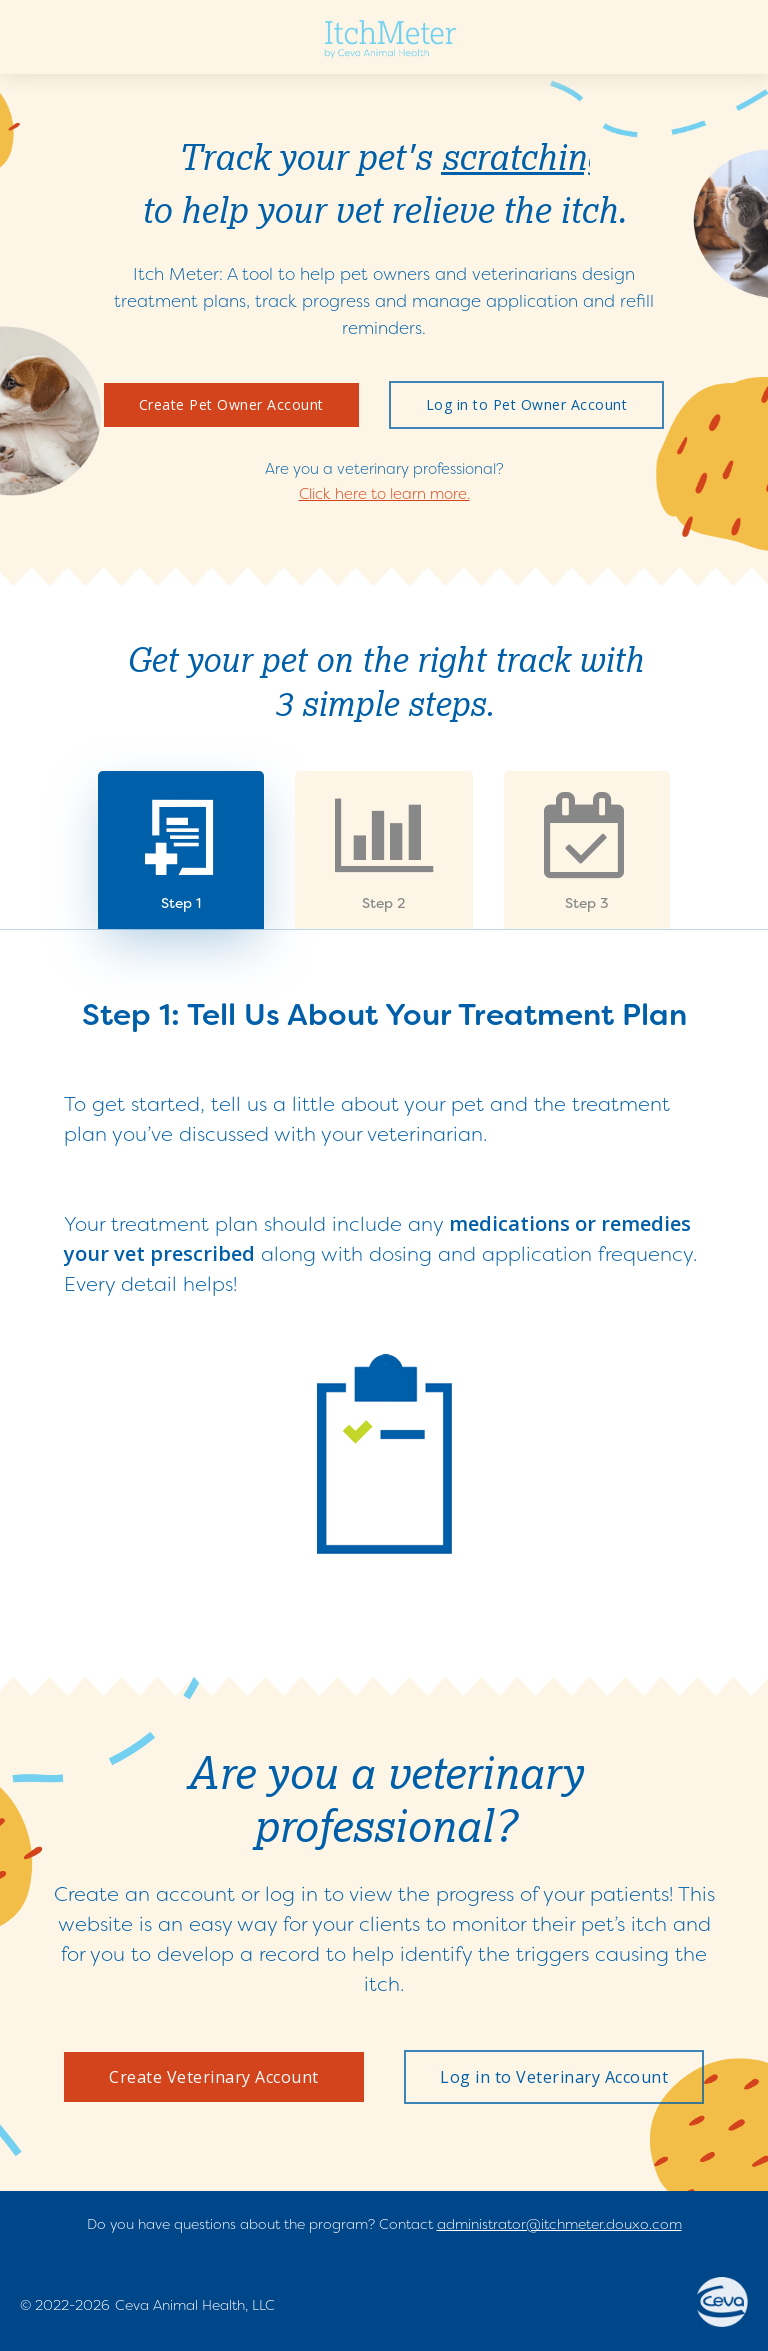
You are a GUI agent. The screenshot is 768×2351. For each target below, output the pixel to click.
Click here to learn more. (384, 494)
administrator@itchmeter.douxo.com (559, 2224)
